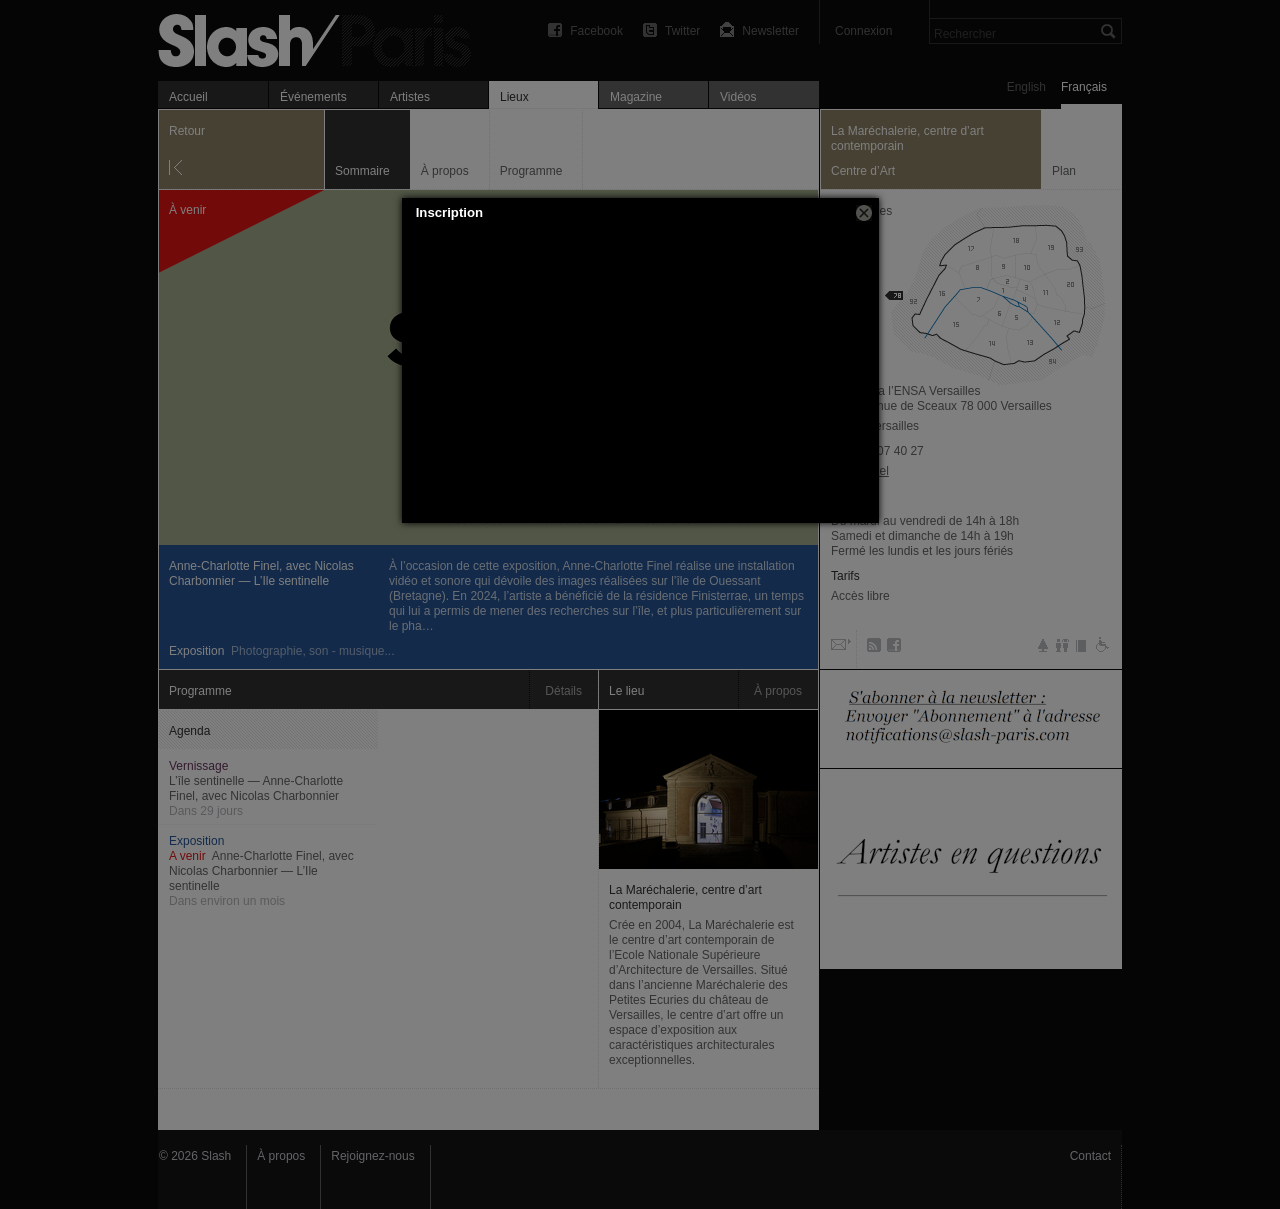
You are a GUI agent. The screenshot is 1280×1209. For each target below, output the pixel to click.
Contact (1090, 1156)
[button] (864, 213)
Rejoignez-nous (372, 1156)
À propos (281, 1156)
